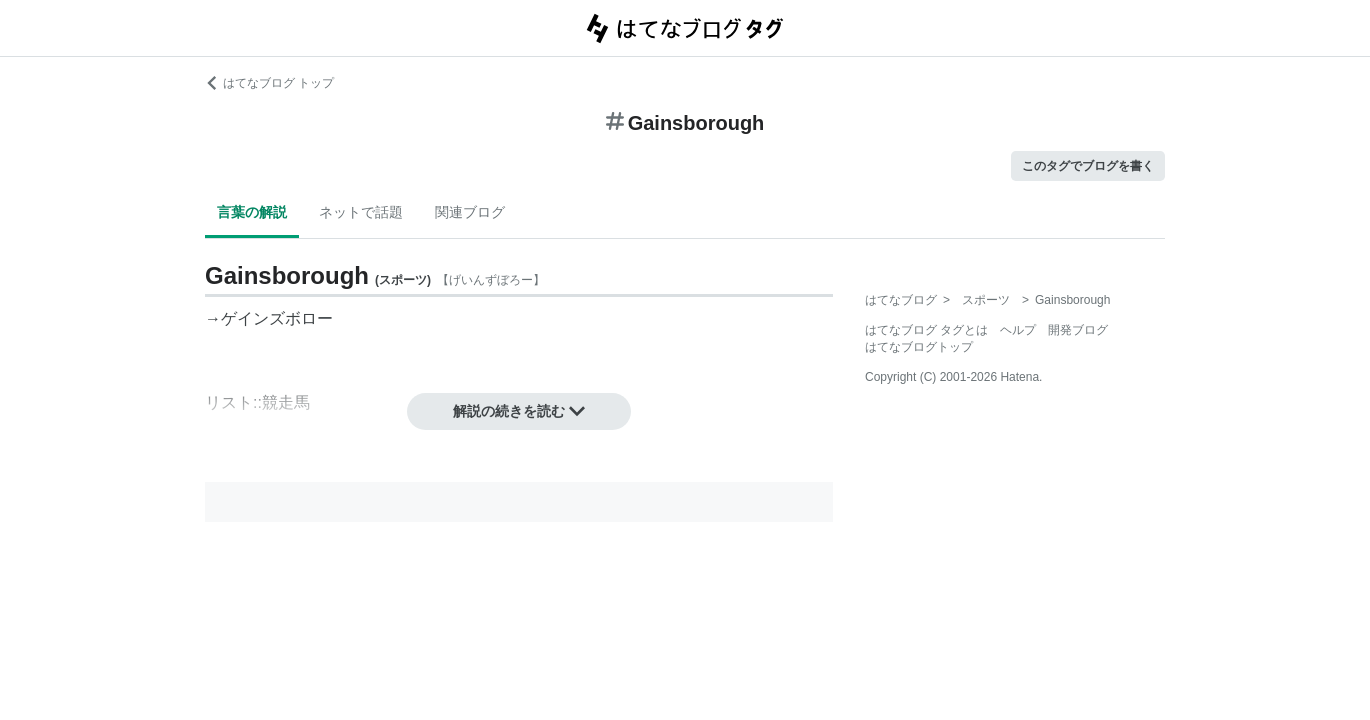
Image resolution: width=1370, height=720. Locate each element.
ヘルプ (1018, 330)
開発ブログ (1078, 330)
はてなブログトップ (919, 347)
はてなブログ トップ (269, 83)
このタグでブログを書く (1088, 166)
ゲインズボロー (277, 318)
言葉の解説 (252, 212)
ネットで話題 (361, 212)
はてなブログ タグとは (926, 330)
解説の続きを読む (519, 411)
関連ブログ (470, 212)
